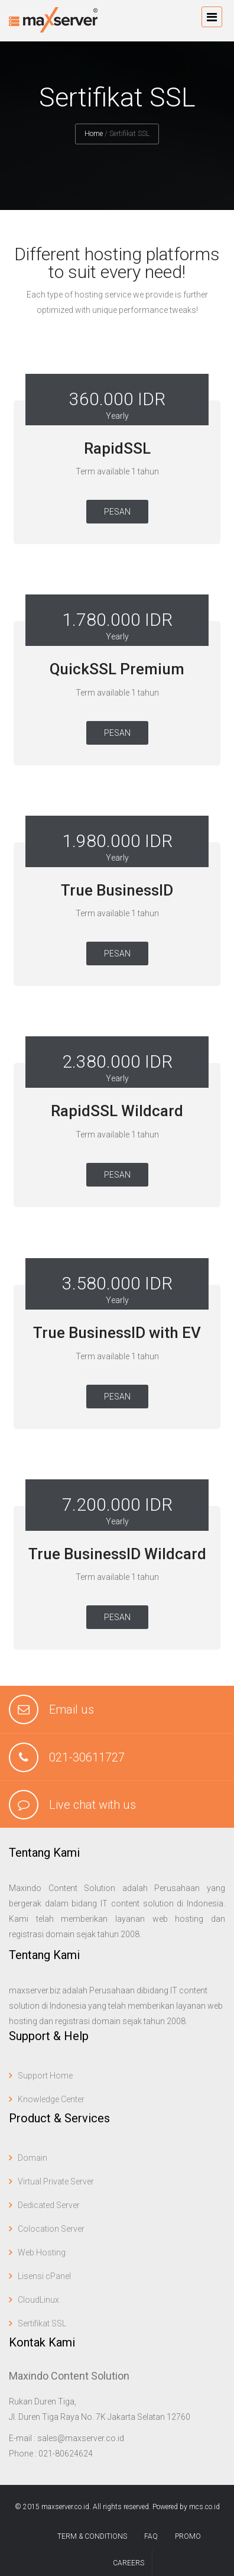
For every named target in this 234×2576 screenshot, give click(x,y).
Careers (128, 2563)
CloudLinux (38, 2299)
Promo (188, 2536)
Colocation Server (51, 2229)
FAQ (151, 2536)
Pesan (117, 511)
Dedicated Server (49, 2205)
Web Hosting (42, 2252)
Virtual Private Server (56, 2181)
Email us (71, 1709)
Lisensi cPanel (44, 2276)
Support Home (45, 2075)
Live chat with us (92, 1805)
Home (93, 134)
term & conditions (92, 2536)
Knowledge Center (51, 2099)
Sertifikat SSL (42, 2323)
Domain (32, 2158)
